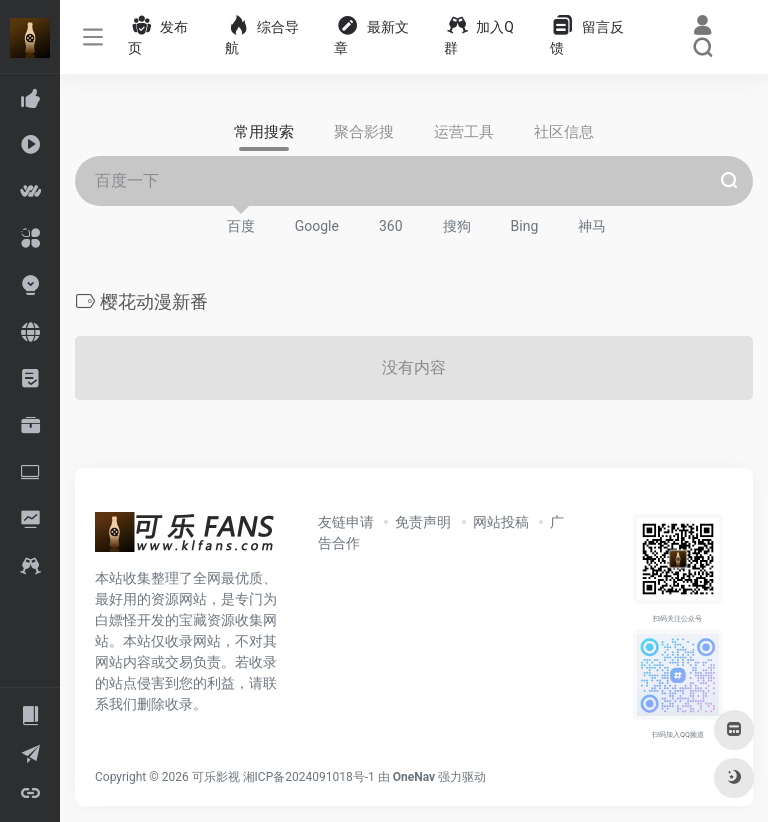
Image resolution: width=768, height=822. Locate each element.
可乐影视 (216, 777)
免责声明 (423, 522)
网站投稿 (501, 522)
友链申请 (346, 522)
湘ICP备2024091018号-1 (309, 777)
